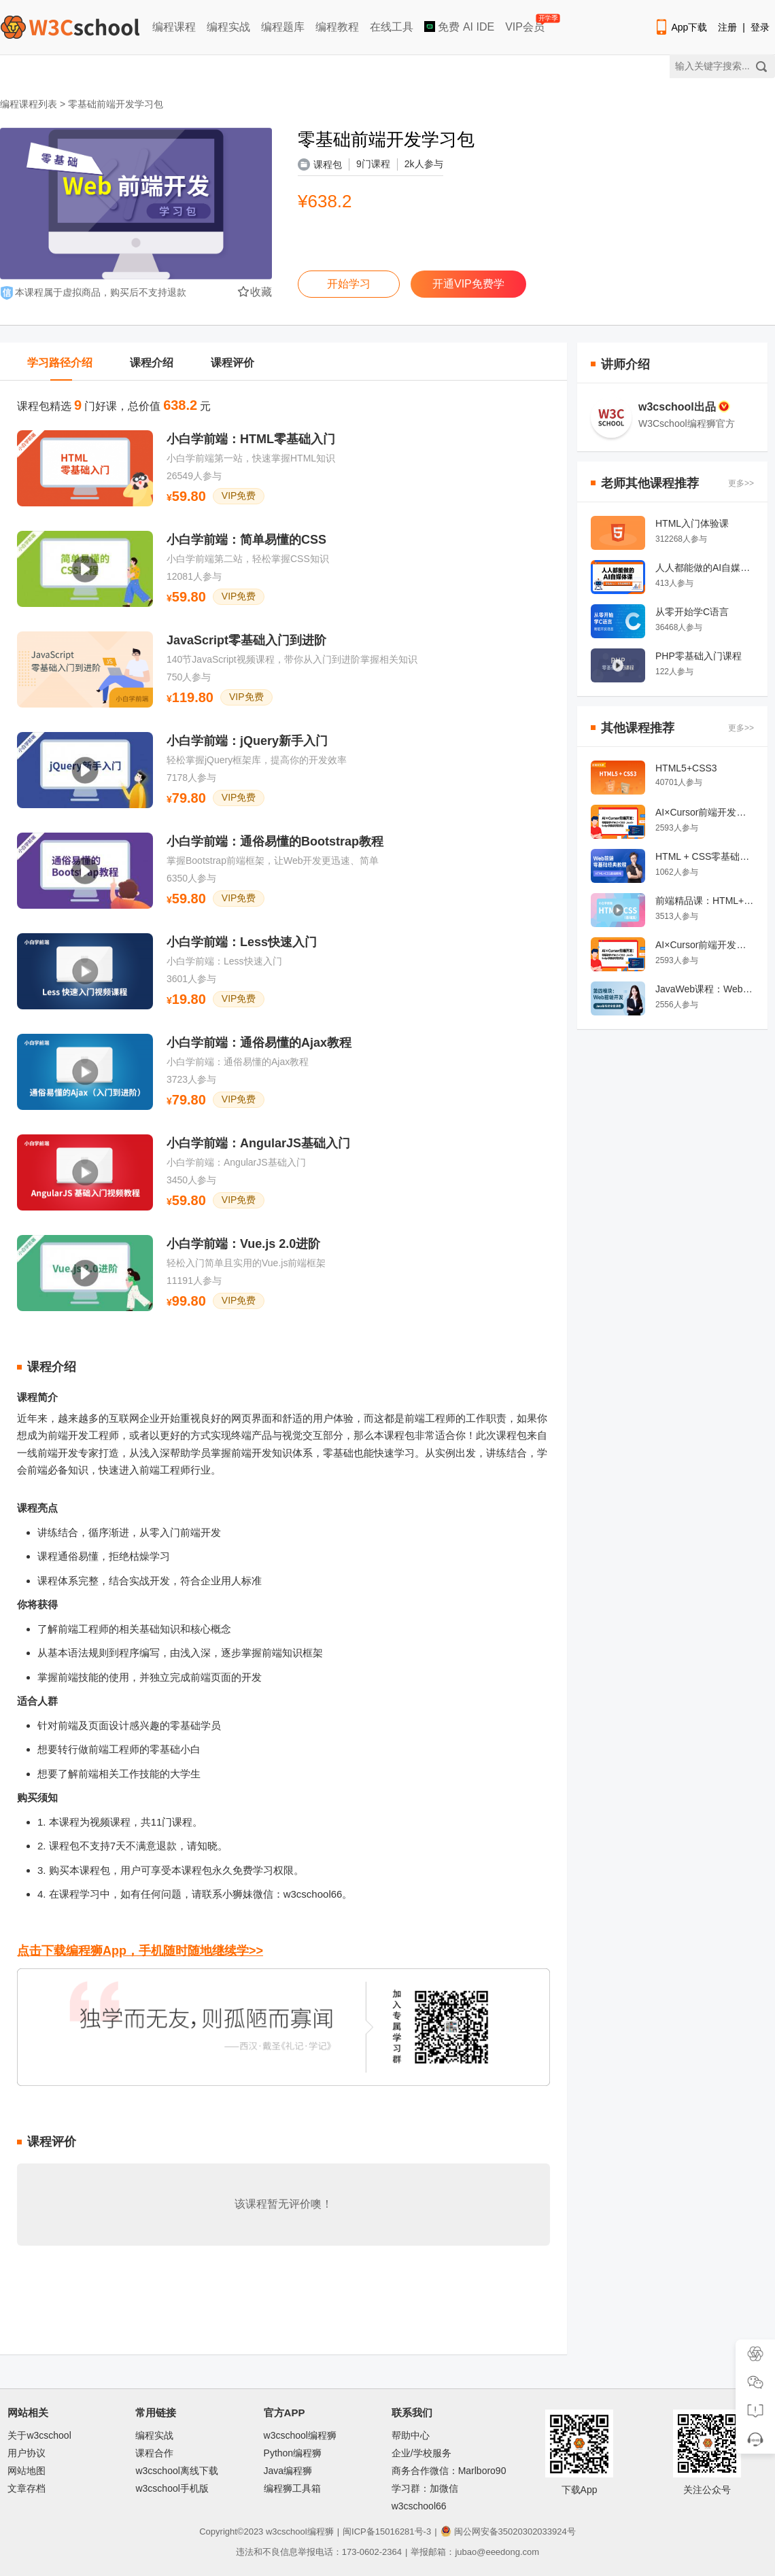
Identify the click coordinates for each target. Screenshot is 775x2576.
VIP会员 (526, 24)
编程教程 (337, 27)
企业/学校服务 (421, 2453)
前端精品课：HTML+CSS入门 (704, 900)
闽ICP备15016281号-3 (387, 2531)
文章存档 (26, 2488)
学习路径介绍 (59, 362)
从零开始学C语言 (692, 611)
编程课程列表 (28, 104)
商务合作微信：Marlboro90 (449, 2470)
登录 (760, 27)
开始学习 (349, 284)
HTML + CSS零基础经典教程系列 (704, 856)
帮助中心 (411, 2435)
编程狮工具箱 (292, 2488)
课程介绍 (151, 362)
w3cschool (286, 2531)
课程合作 (154, 2453)
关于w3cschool (39, 2435)
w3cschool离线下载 (176, 2470)
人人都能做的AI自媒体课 (704, 567)
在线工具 (391, 27)
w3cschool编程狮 (300, 2435)
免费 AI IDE (459, 27)
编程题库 (283, 27)
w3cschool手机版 (171, 2488)
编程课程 (174, 27)
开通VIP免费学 (468, 284)
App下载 (680, 27)
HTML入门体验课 (692, 523)
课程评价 (232, 362)
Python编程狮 (293, 2453)
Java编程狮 (288, 2470)
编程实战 (228, 27)
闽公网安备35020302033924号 (508, 2531)
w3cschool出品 (684, 406)
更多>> (741, 483)
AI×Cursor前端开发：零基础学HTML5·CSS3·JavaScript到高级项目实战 (704, 812)
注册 (727, 27)
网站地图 (26, 2470)
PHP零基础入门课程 (698, 655)
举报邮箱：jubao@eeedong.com (475, 2552)
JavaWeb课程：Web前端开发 (704, 989)
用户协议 (26, 2453)
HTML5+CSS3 (686, 768)
